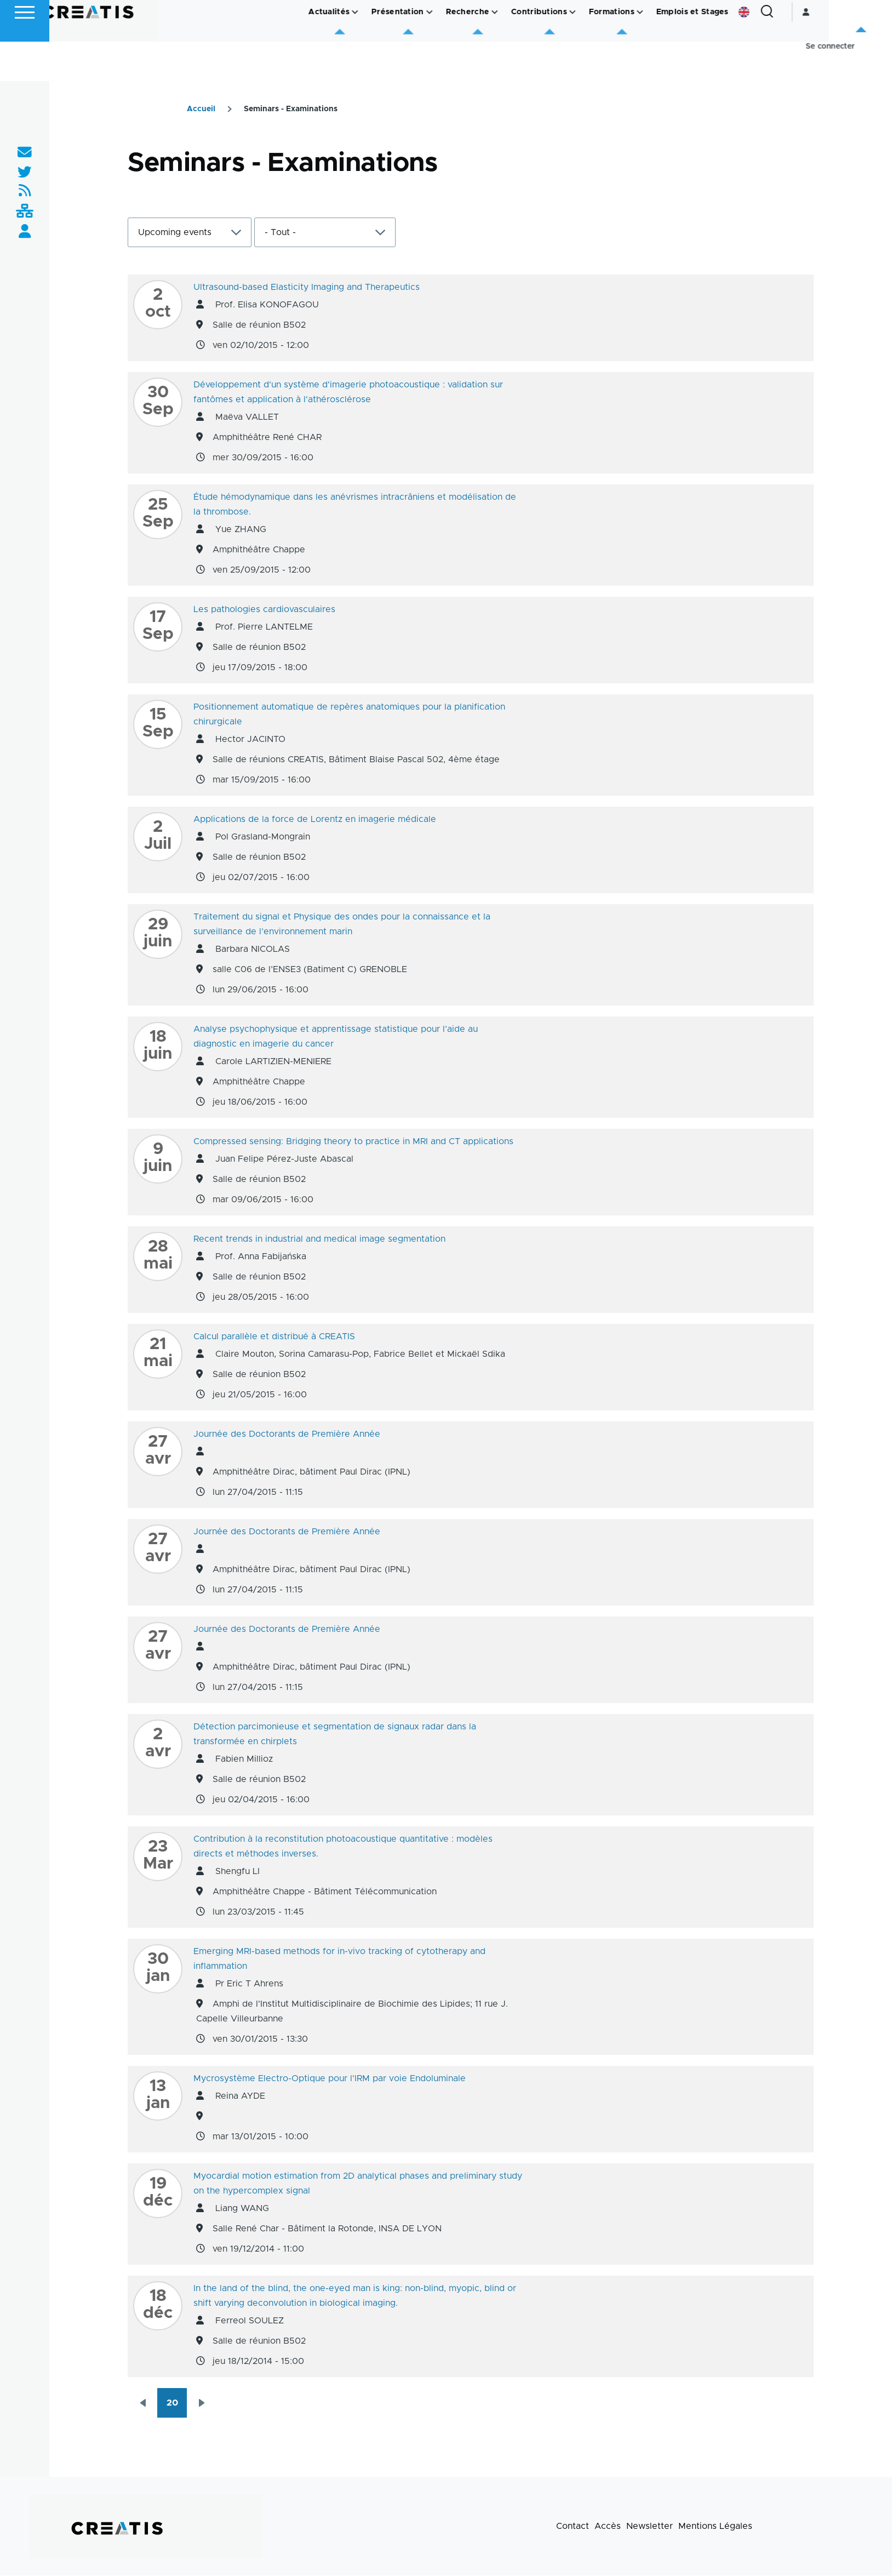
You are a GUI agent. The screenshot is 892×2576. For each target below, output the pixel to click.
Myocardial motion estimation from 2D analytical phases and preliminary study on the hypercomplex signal (357, 2184)
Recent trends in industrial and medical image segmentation (319, 1239)
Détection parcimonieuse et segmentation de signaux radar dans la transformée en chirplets (334, 1734)
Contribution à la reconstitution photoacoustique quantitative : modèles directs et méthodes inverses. (343, 1847)
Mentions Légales (715, 2526)
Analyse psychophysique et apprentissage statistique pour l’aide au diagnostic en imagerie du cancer (335, 1037)
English (807, 51)
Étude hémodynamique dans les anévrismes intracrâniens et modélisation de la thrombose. (354, 505)
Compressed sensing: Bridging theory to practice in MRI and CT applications (353, 1142)
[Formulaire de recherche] (830, 51)
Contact (572, 2526)
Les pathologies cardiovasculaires (264, 610)
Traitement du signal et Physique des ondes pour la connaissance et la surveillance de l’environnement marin (341, 924)
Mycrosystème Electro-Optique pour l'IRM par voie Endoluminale (329, 2079)
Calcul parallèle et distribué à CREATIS (274, 1337)
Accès (607, 2526)
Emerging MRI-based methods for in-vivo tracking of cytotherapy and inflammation (339, 1959)
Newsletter (649, 2526)
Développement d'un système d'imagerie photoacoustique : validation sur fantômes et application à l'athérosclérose (348, 392)
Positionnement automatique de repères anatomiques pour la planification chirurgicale (349, 715)
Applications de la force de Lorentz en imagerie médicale (314, 819)
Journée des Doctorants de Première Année (286, 1434)
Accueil (201, 109)
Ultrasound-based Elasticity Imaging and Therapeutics (306, 287)
